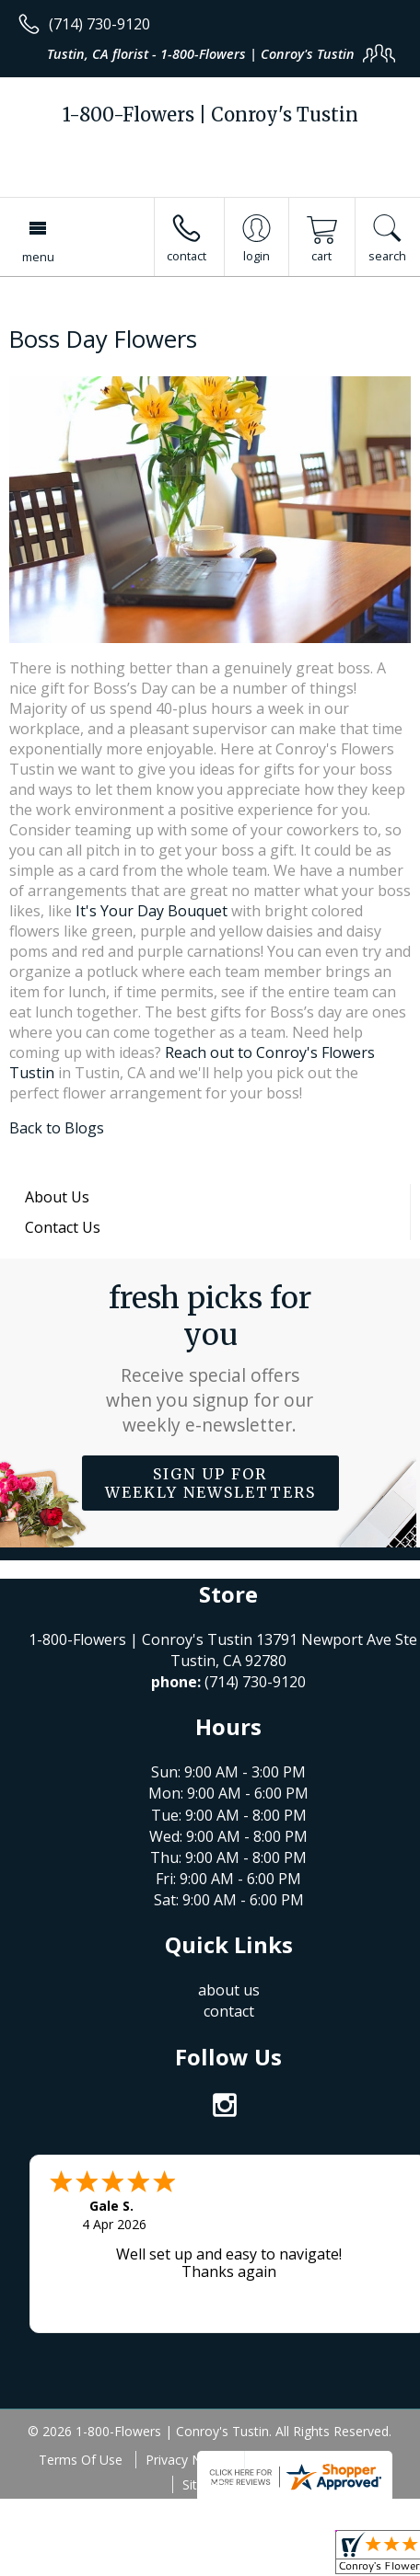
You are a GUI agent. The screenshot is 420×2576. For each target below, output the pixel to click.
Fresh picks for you (210, 1358)
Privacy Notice (188, 2459)
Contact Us (62, 1227)
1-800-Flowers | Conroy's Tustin (210, 114)
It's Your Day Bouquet (152, 911)
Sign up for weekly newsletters (210, 1483)
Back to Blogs (56, 1128)
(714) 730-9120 (99, 24)
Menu (38, 256)
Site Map (208, 2484)
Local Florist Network (318, 2459)
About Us (57, 1197)
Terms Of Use (80, 2459)
